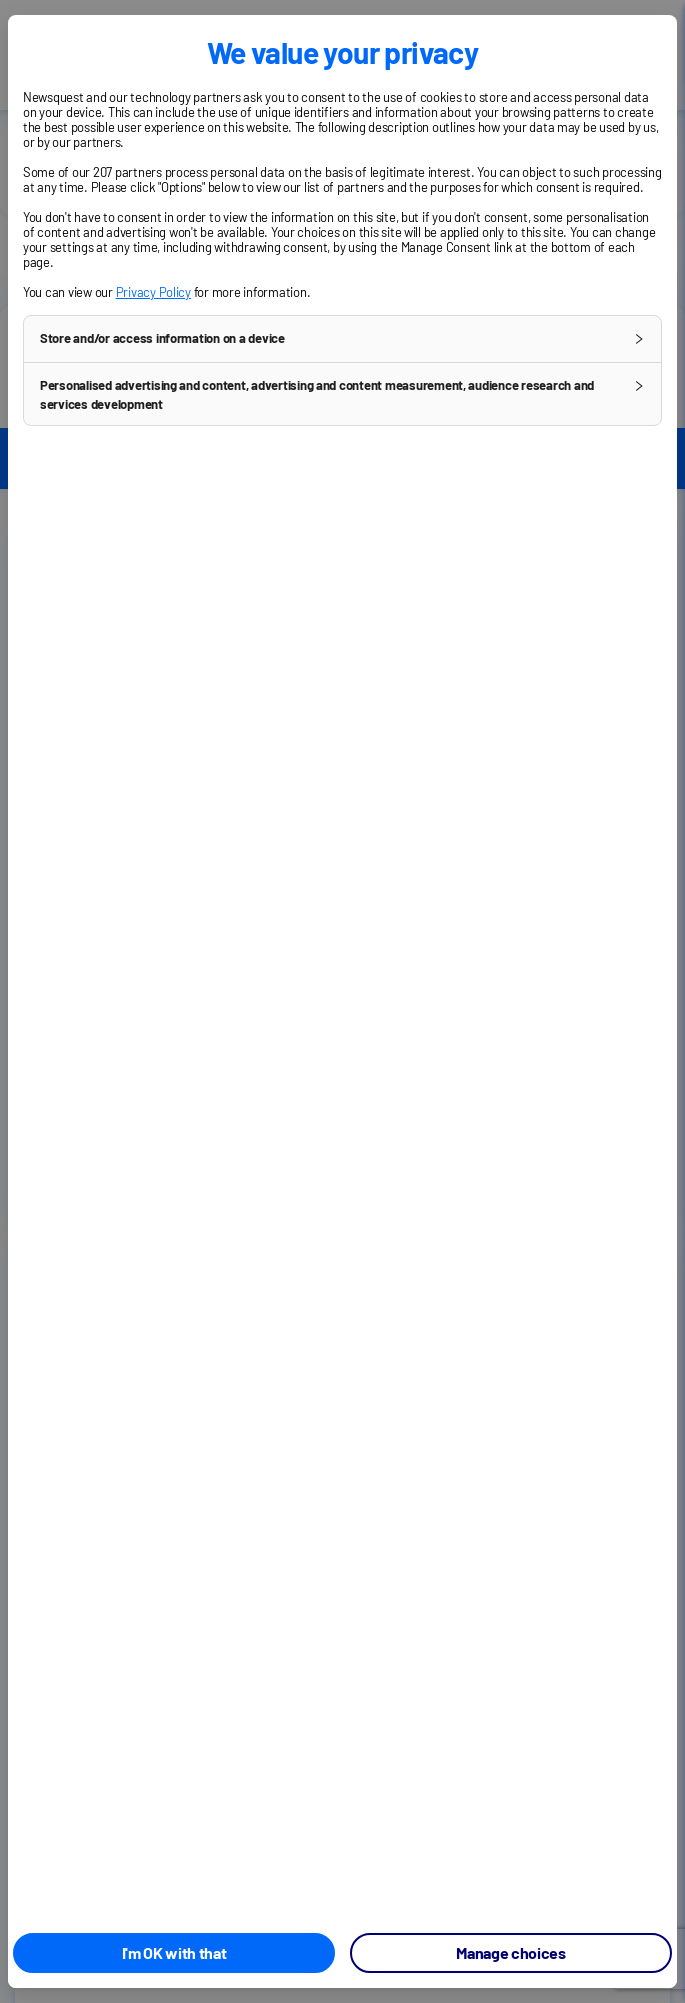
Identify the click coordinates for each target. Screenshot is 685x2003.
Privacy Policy (153, 292)
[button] (342, 339)
